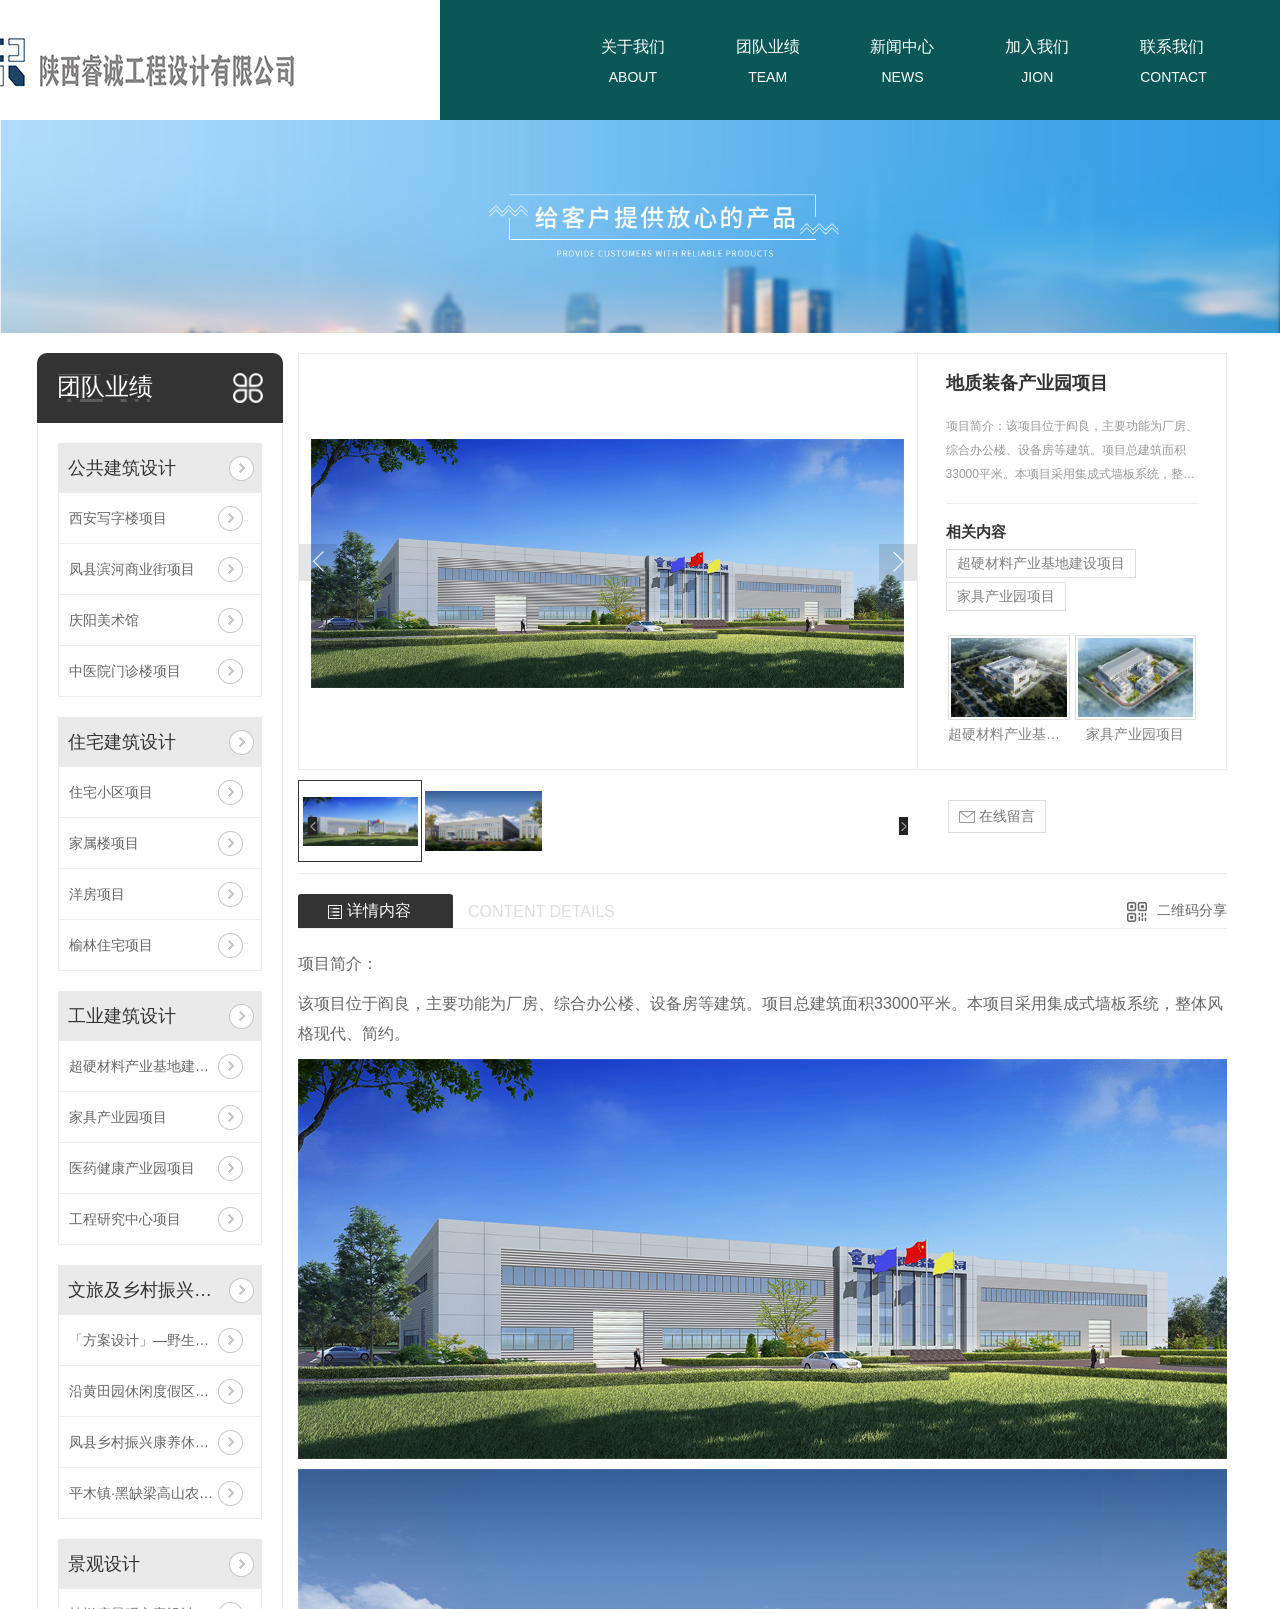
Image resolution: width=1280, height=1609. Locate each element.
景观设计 (104, 1564)
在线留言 (997, 816)
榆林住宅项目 (111, 945)
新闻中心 (902, 46)
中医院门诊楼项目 (125, 671)
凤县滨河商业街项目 (132, 569)
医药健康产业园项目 (132, 1168)
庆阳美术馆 (104, 620)
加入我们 (1037, 46)
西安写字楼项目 (118, 518)
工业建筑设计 (122, 1016)
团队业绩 (768, 46)
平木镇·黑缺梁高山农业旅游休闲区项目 (160, 1493)
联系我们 (1172, 46)
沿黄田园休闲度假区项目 (146, 1391)
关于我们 (633, 46)
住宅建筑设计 (122, 742)
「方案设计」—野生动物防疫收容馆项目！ (160, 1340)
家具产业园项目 (118, 1117)
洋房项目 (97, 894)
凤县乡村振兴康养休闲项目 (153, 1442)
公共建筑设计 (122, 468)
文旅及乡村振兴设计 (144, 1290)
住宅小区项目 (111, 792)
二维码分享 (1192, 910)
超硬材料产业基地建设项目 (153, 1066)
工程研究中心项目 (125, 1219)
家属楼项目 (104, 843)
